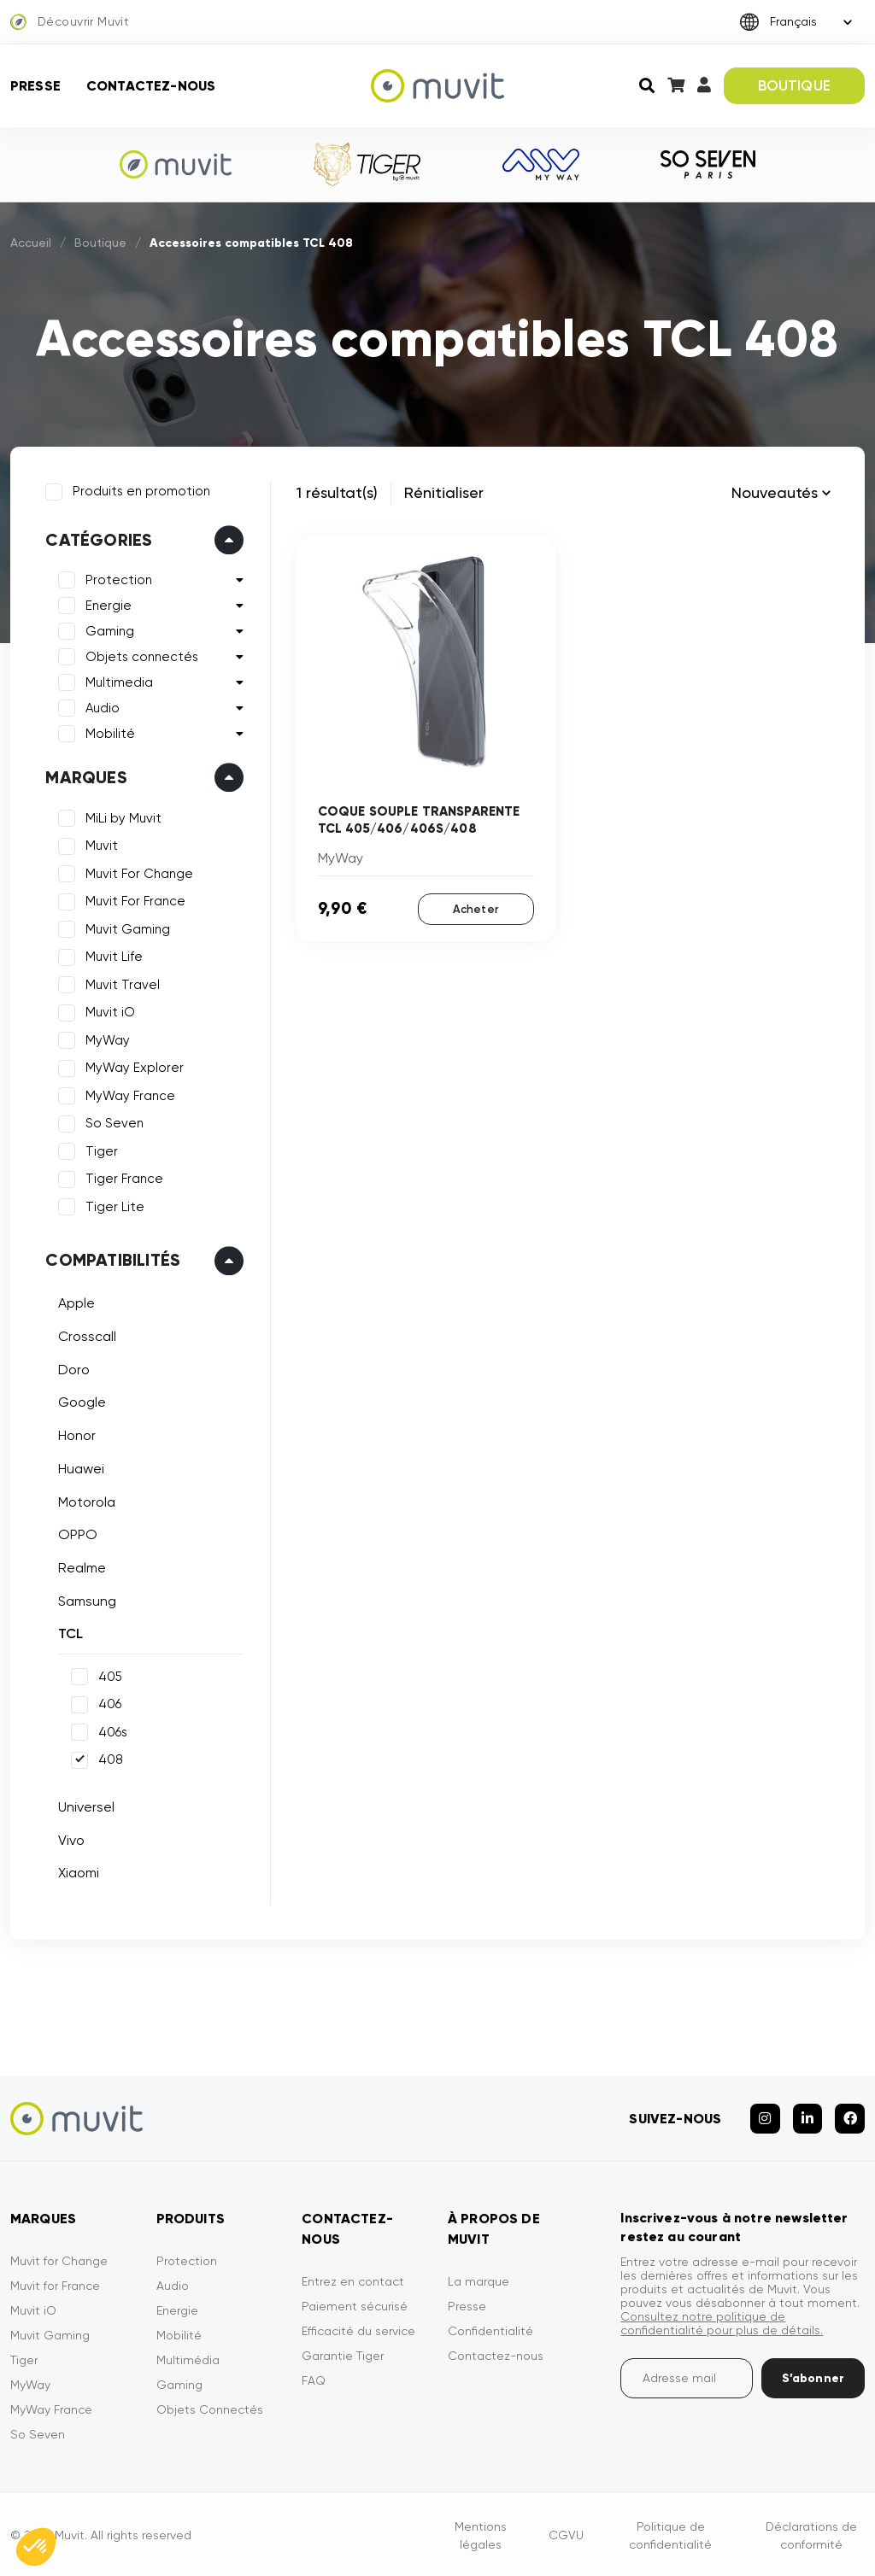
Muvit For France (135, 900)
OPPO (77, 1533)
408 (109, 1758)
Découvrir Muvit (69, 22)
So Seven (114, 1122)
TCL (69, 1633)
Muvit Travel (122, 984)
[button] (35, 2546)
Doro (73, 1368)
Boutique (100, 242)
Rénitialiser (444, 492)
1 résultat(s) (337, 492)
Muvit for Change (59, 2257)
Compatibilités (111, 1259)
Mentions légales (481, 2532)
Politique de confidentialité (670, 2532)
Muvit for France (55, 2282)
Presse (35, 86)
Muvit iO (109, 1011)
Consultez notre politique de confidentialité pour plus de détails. (721, 2319)
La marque (478, 2278)
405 (109, 1675)
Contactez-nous (150, 86)
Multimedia (118, 681)
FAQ (314, 2377)
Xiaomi (77, 1872)
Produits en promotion (140, 490)
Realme (81, 1567)
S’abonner (813, 2375)
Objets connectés (141, 656)
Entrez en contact (353, 2278)
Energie (108, 604)
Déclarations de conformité (811, 2532)
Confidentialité (490, 2327)
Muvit (101, 844)
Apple (75, 1302)
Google (81, 1401)
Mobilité (109, 733)
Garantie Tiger (343, 2352)
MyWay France (129, 1095)
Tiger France (123, 1178)
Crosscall (86, 1335)
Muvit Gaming (127, 928)
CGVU (566, 2531)
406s (111, 1731)
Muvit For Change (138, 873)
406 (108, 1703)
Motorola (86, 1500)
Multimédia (188, 2356)
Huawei (80, 1467)
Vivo (70, 1838)
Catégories (97, 539)
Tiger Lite (114, 1206)
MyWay (107, 1039)
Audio (102, 707)
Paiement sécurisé (355, 2303)
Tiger (101, 1150)
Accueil (30, 242)
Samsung (86, 1599)
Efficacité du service (358, 2327)
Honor (76, 1434)
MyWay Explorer (134, 1066)
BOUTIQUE (794, 85)
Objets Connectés (209, 2406)
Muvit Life (113, 955)
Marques (85, 776)
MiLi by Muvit (123, 817)
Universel (85, 1806)
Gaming (109, 630)
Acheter (476, 908)
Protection (118, 579)
